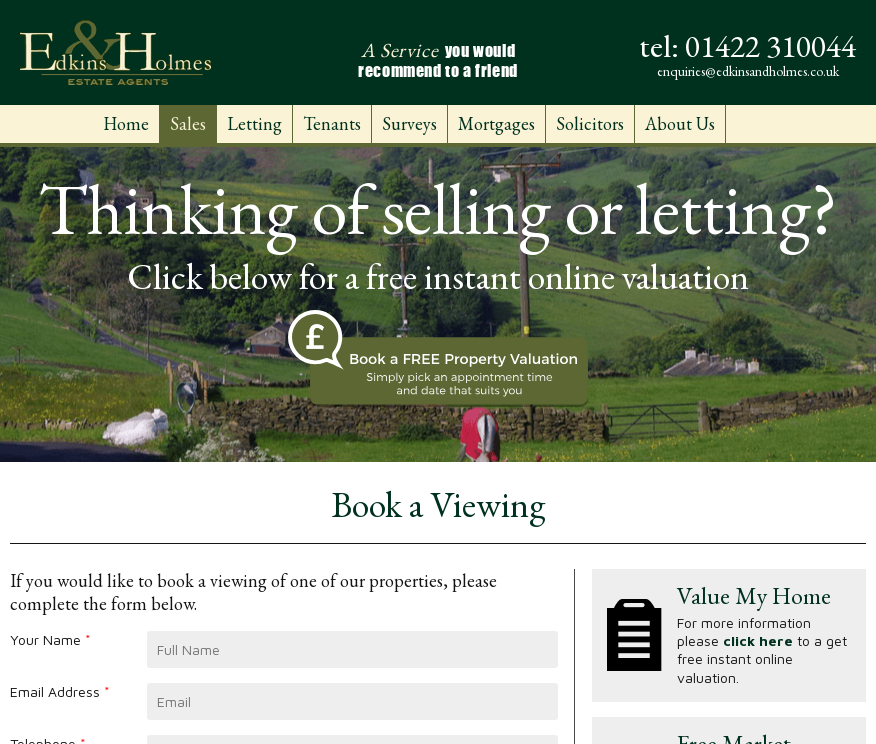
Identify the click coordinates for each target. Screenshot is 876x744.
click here (758, 640)
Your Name (50, 639)
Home (126, 123)
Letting (254, 123)
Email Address (60, 691)
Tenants (332, 123)
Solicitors (590, 123)
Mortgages (496, 123)
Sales (188, 123)
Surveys (409, 123)
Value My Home (754, 595)
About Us (680, 123)
